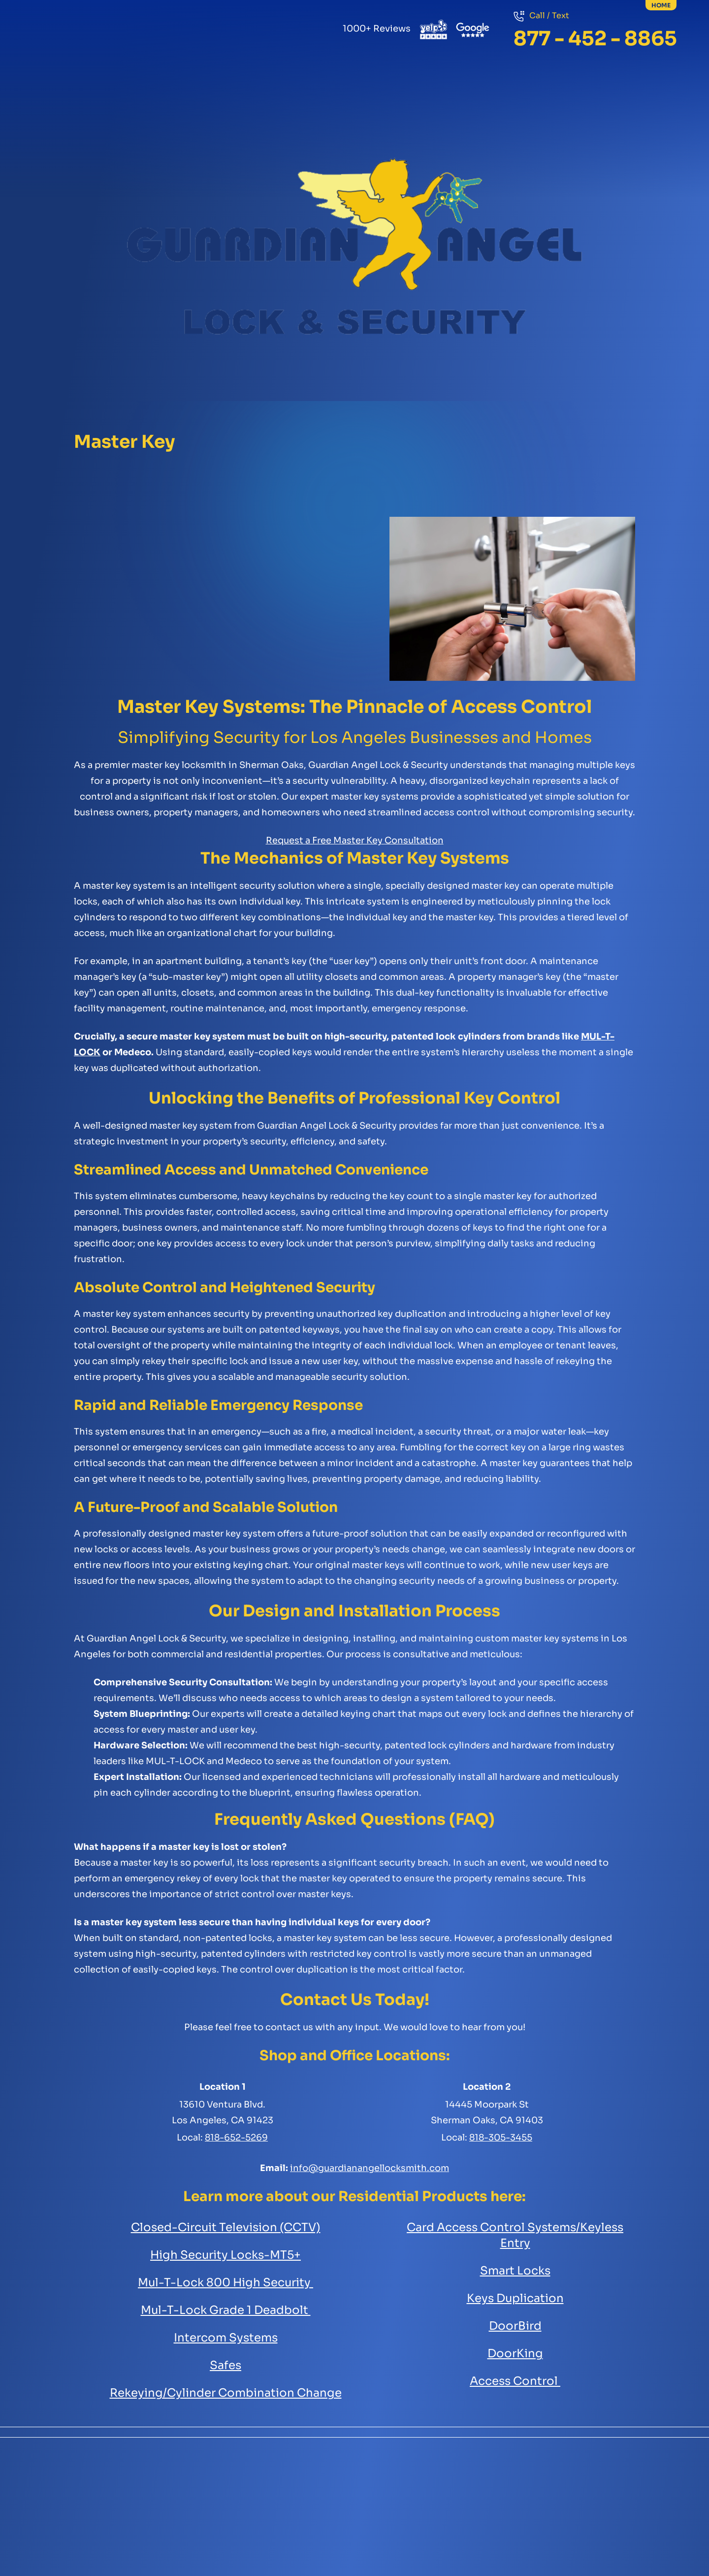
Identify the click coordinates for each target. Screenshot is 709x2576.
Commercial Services (213, 103)
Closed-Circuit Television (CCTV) (226, 2227)
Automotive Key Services (401, 103)
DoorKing (515, 2353)
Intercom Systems (226, 2338)
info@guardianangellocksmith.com (369, 2168)
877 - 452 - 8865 (595, 38)
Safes (307, 103)
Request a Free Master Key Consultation (355, 840)
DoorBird (515, 2326)
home (661, 5)
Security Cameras (495, 103)
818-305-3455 (500, 2137)
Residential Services (119, 103)
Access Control (589, 103)
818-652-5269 (236, 2137)
